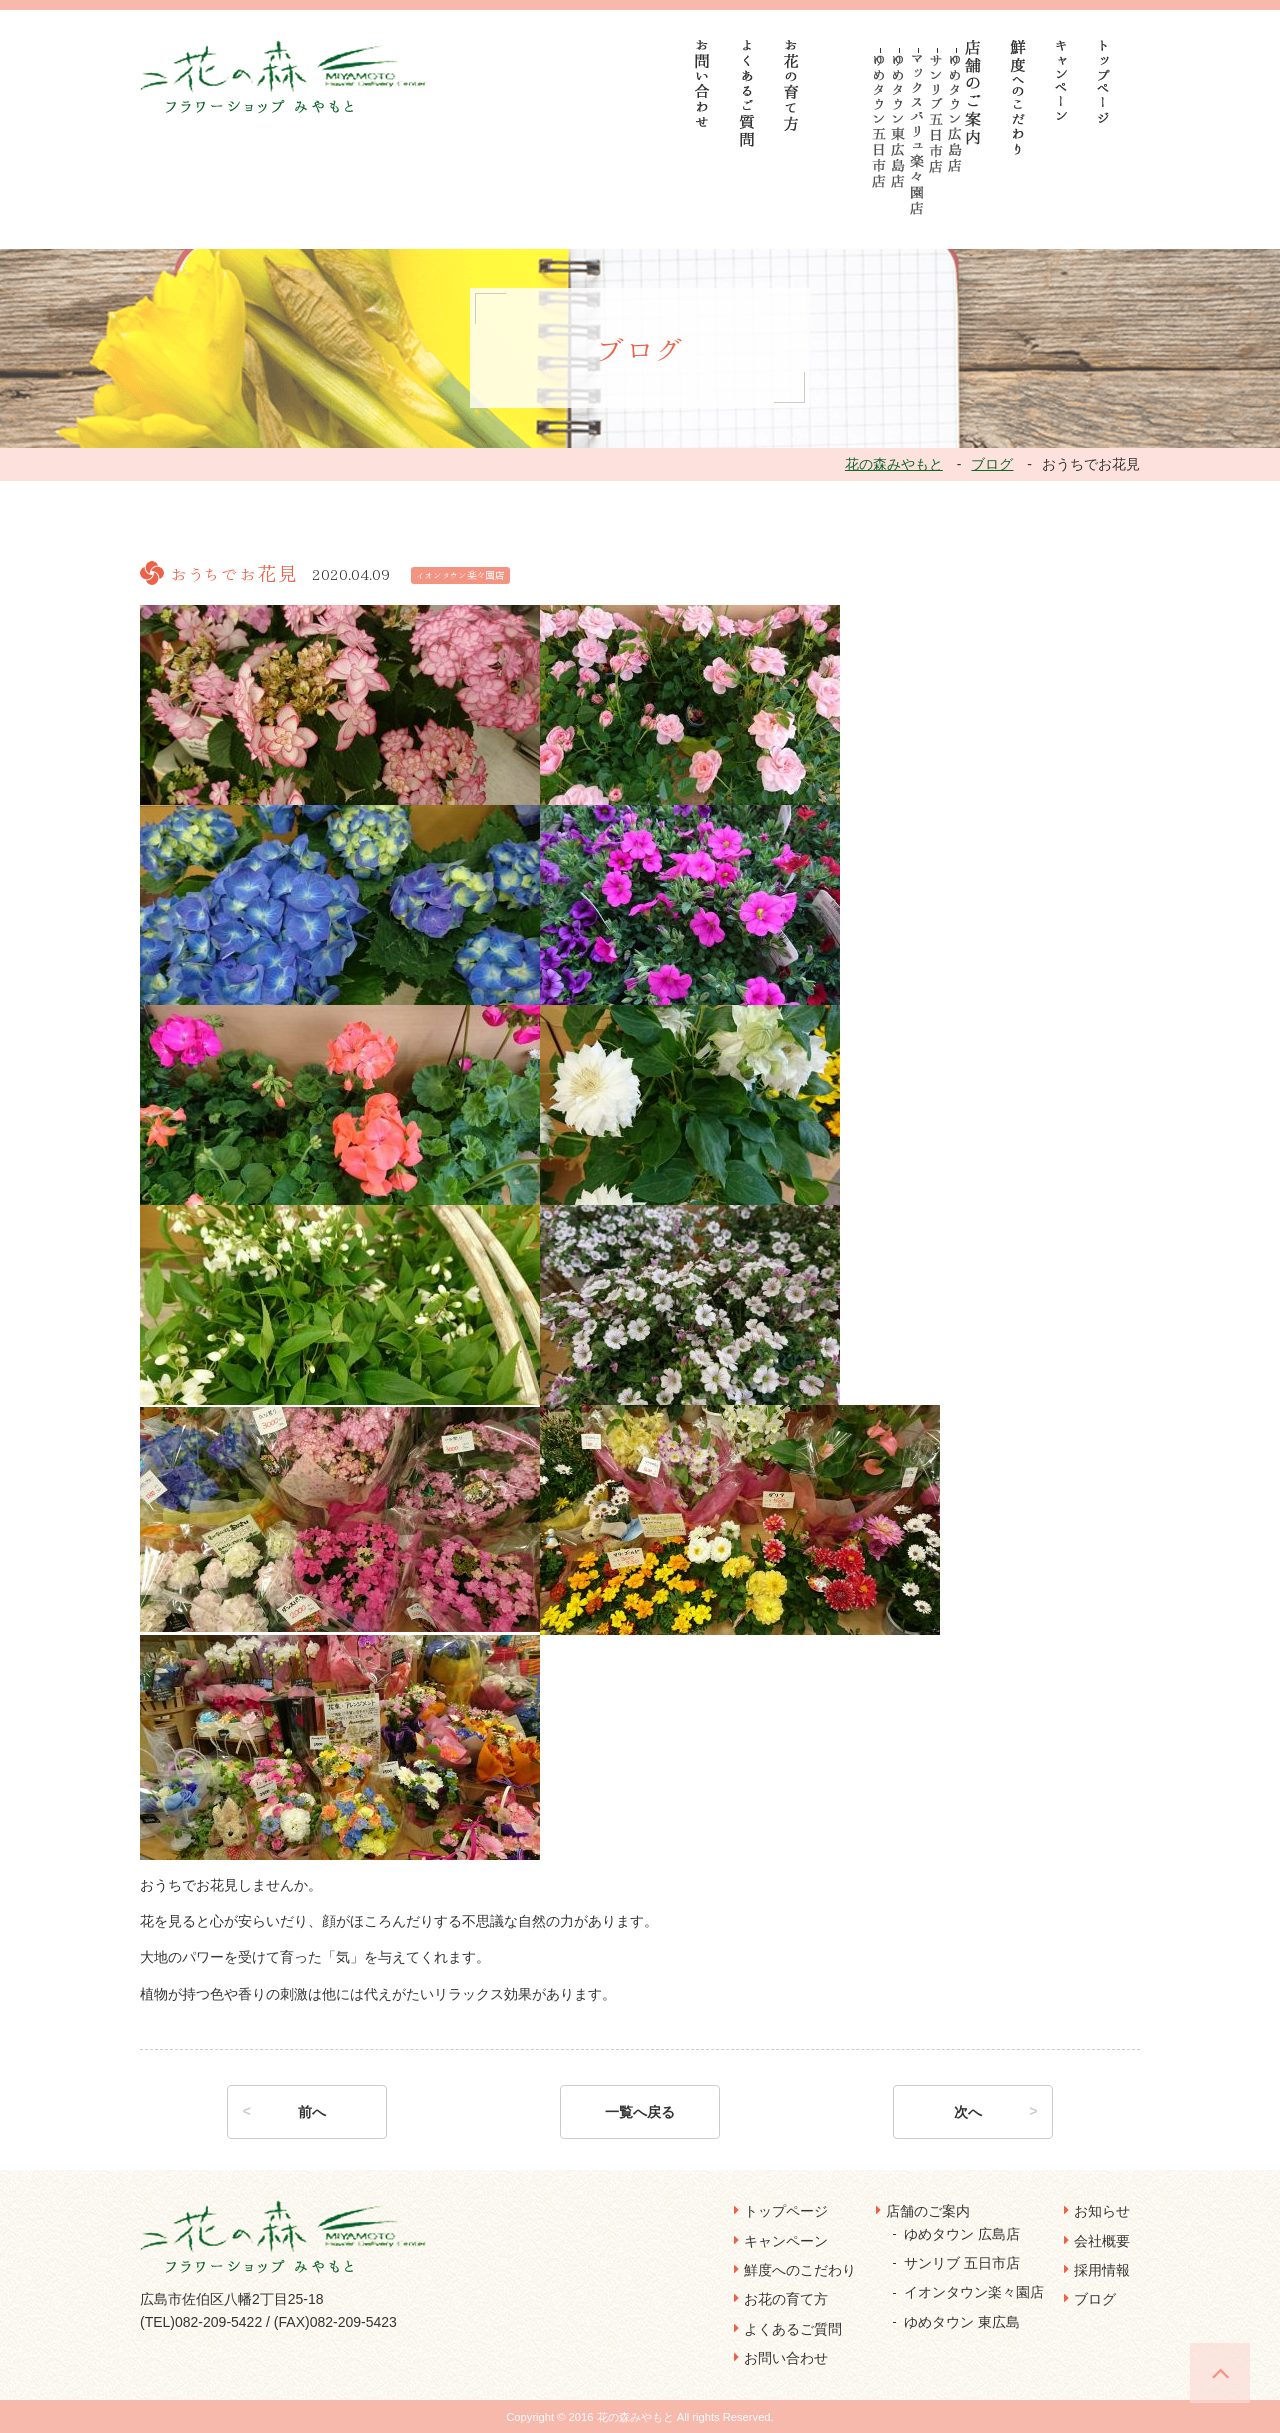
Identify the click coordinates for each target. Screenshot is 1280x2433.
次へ (968, 2112)
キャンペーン (786, 2241)
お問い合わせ (786, 2358)
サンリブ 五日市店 (962, 2263)
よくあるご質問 (793, 2329)
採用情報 (1102, 2270)
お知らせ (1102, 2211)
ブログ (1095, 2299)
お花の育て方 (786, 2299)
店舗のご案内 (928, 2211)
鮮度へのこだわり (800, 2270)
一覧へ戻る (640, 2112)
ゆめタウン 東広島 (962, 2322)
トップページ (786, 2211)
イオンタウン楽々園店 (974, 2292)
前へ (312, 2112)
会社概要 (1102, 2241)
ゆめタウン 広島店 (962, 2234)
